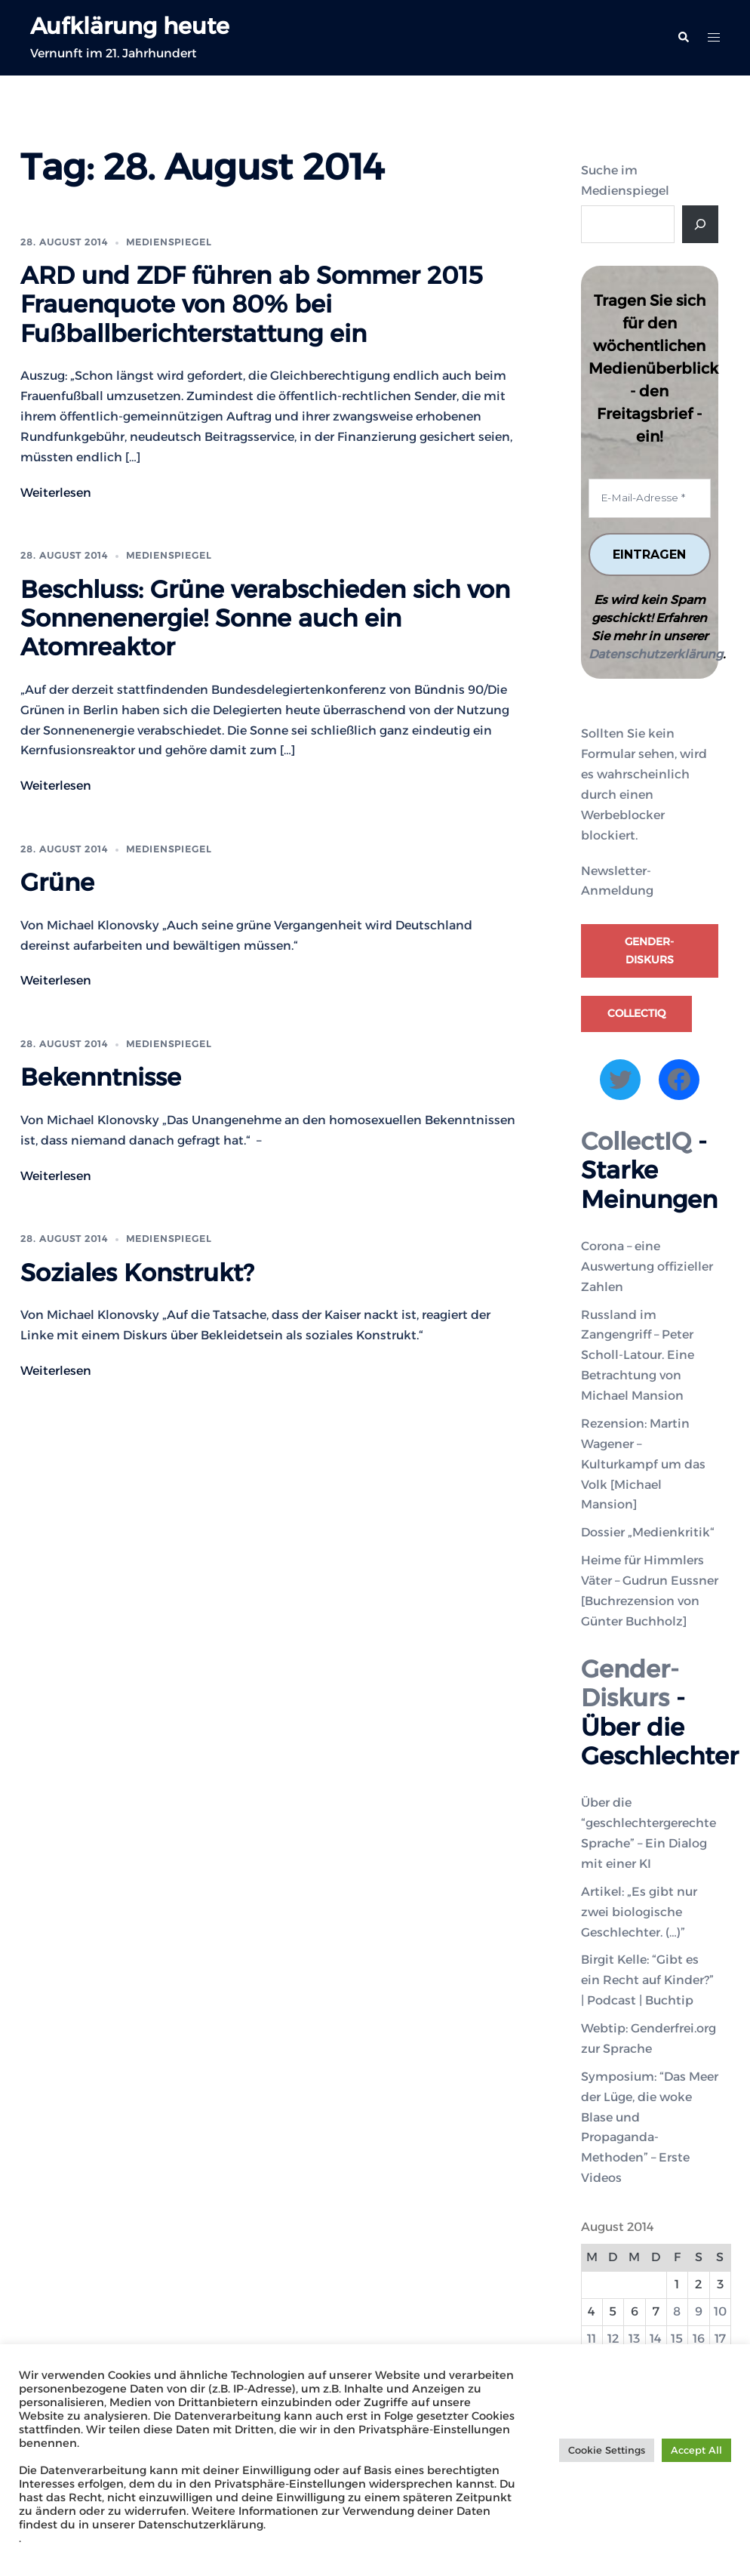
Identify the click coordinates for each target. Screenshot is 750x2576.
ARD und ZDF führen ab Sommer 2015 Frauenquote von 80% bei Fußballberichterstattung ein (251, 304)
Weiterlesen (55, 492)
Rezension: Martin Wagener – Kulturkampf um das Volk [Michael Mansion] (643, 1464)
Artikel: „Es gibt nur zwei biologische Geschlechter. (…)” (639, 1912)
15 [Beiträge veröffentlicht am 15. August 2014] (677, 2338)
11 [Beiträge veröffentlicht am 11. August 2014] (591, 2338)
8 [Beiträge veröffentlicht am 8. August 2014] (677, 2311)
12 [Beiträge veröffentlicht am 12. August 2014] (613, 2338)
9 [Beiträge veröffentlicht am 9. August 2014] (698, 2311)
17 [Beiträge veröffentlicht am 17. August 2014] (720, 2338)
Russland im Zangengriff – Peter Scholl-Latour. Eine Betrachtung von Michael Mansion (637, 1356)
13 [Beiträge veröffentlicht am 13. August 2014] (634, 2338)
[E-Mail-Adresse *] (650, 498)
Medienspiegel (168, 242)
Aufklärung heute (135, 25)
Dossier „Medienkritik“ (648, 1533)
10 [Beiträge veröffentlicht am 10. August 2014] (720, 2311)
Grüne (57, 882)
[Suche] (700, 224)
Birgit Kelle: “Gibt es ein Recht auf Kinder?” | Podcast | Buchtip (647, 1980)
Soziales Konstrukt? (137, 1272)
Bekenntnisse (100, 1077)
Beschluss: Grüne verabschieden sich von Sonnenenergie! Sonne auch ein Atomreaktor (265, 618)
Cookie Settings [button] (606, 2450)
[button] (683, 38)
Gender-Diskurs (649, 951)
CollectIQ (636, 1014)
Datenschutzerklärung (656, 655)
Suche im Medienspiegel (625, 180)
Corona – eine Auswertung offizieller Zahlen (647, 1266)
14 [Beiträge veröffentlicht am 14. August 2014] (656, 2338)
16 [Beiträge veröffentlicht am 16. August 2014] (699, 2338)
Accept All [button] (696, 2450)
